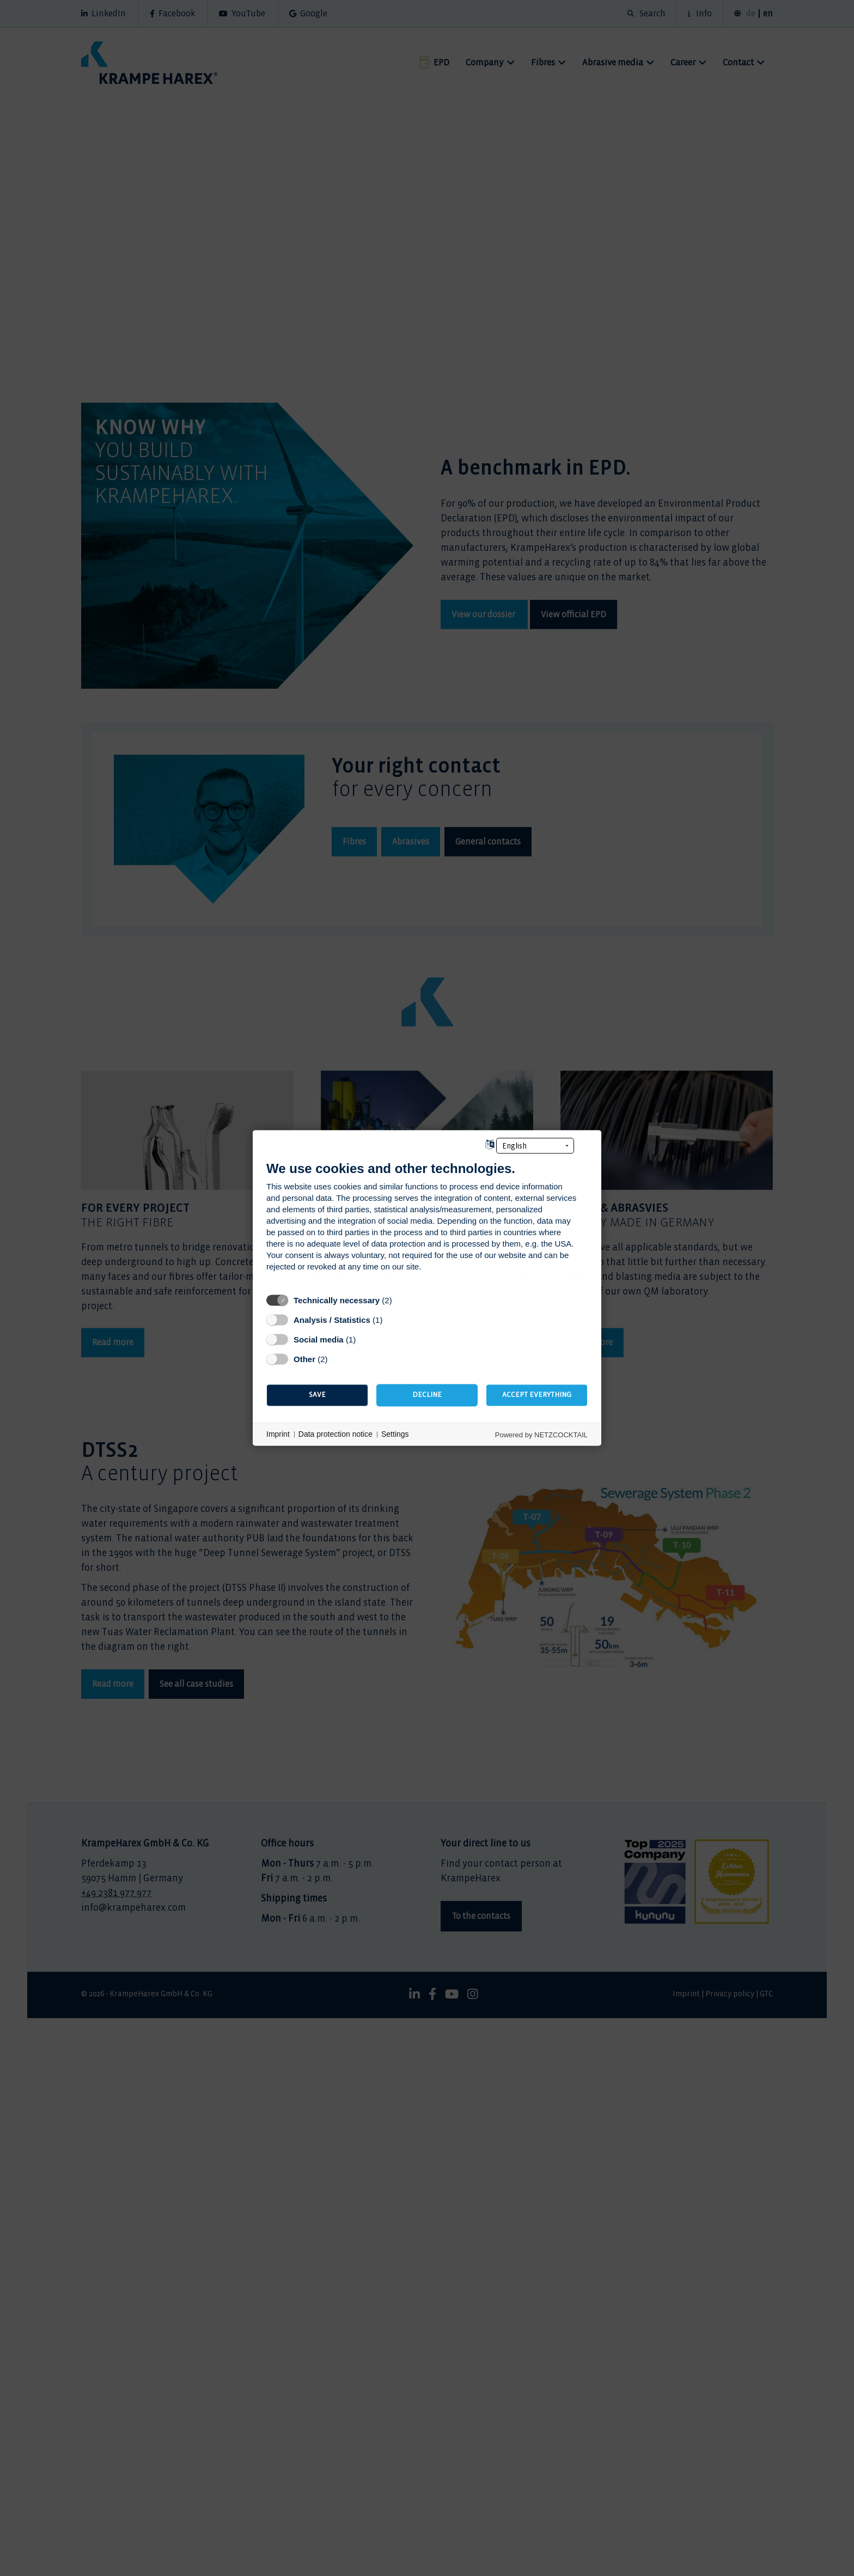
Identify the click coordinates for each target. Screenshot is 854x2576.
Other (304, 1359)
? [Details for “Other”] (338, 1359)
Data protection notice (335, 1434)
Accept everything (536, 1395)
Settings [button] (395, 1434)
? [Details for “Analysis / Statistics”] (392, 1319)
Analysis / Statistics (332, 1320)
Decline (427, 1395)
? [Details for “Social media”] (365, 1339)
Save (317, 1395)
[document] (427, 1224)
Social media (319, 1339)
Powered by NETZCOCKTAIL (541, 1435)
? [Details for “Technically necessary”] (402, 1300)
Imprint (278, 1434)
